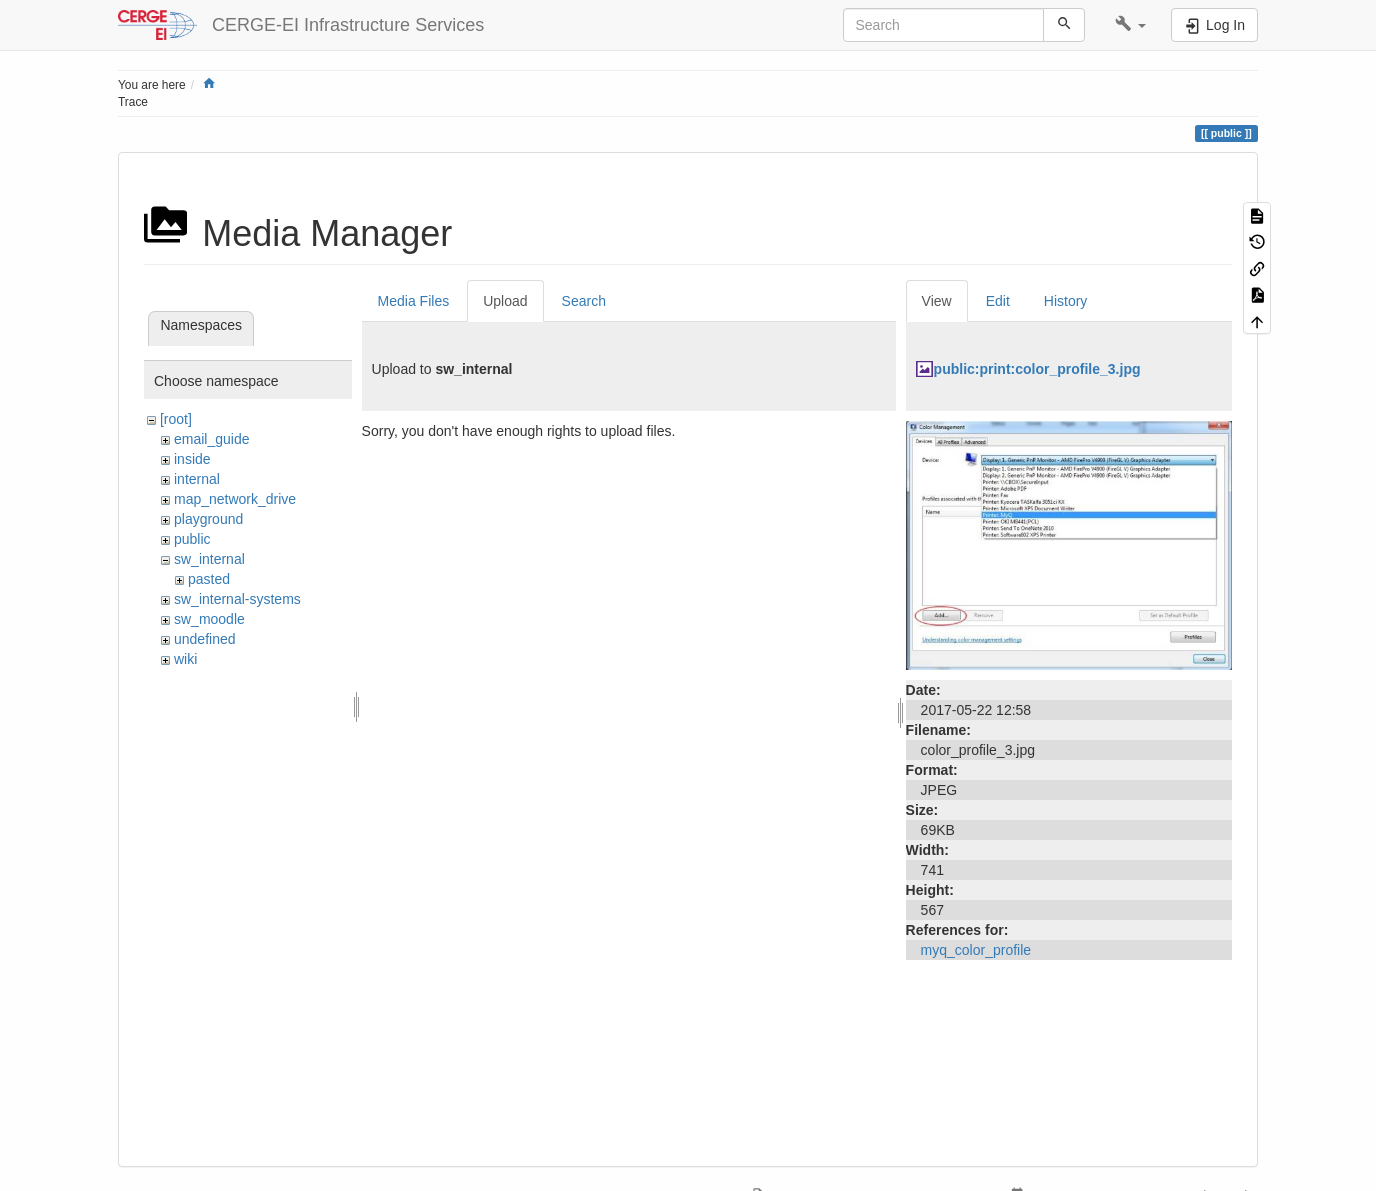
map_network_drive (235, 499)
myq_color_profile (976, 950)
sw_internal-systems (237, 599)
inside (192, 459)
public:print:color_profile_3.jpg (1037, 369)
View (937, 301)
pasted (209, 579)
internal (197, 479)
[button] (1130, 25)
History (1066, 301)
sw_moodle (209, 619)
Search (584, 301)
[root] (176, 419)
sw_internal (209, 559)
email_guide (212, 439)
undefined (205, 639)
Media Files (414, 301)
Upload (505, 301)
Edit (998, 301)
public (192, 539)
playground (208, 519)
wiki (185, 659)
